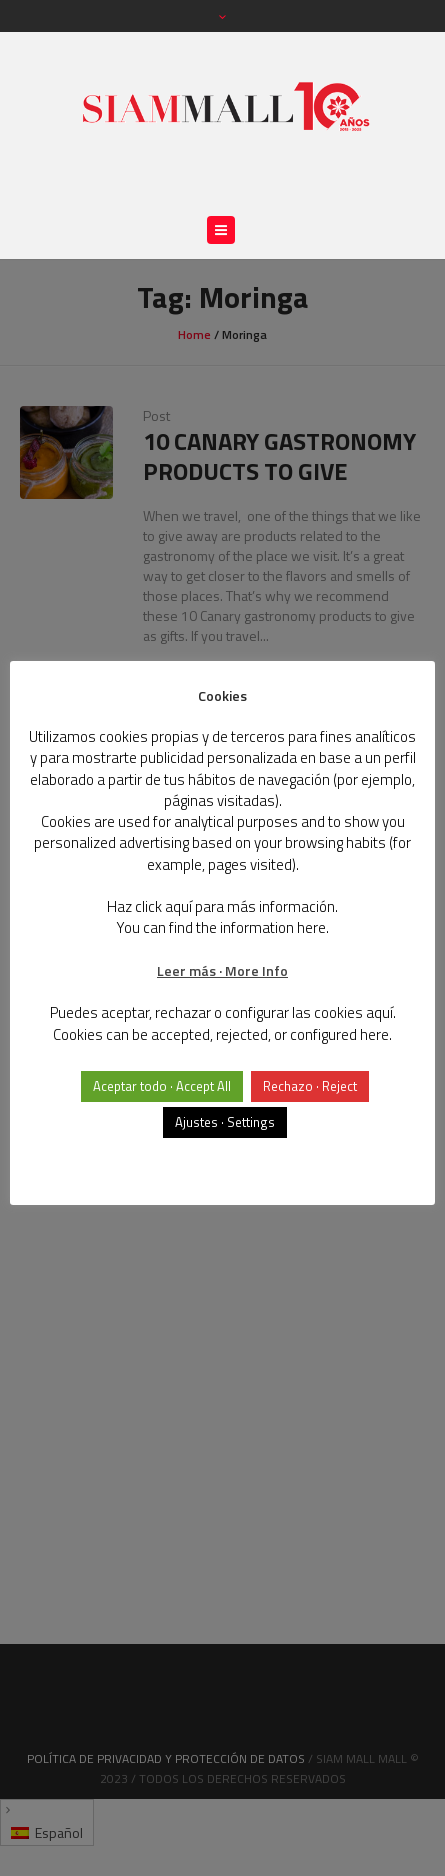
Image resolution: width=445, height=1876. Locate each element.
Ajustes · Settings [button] (225, 1122)
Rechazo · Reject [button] (310, 1086)
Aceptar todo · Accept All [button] (162, 1086)
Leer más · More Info (222, 970)
